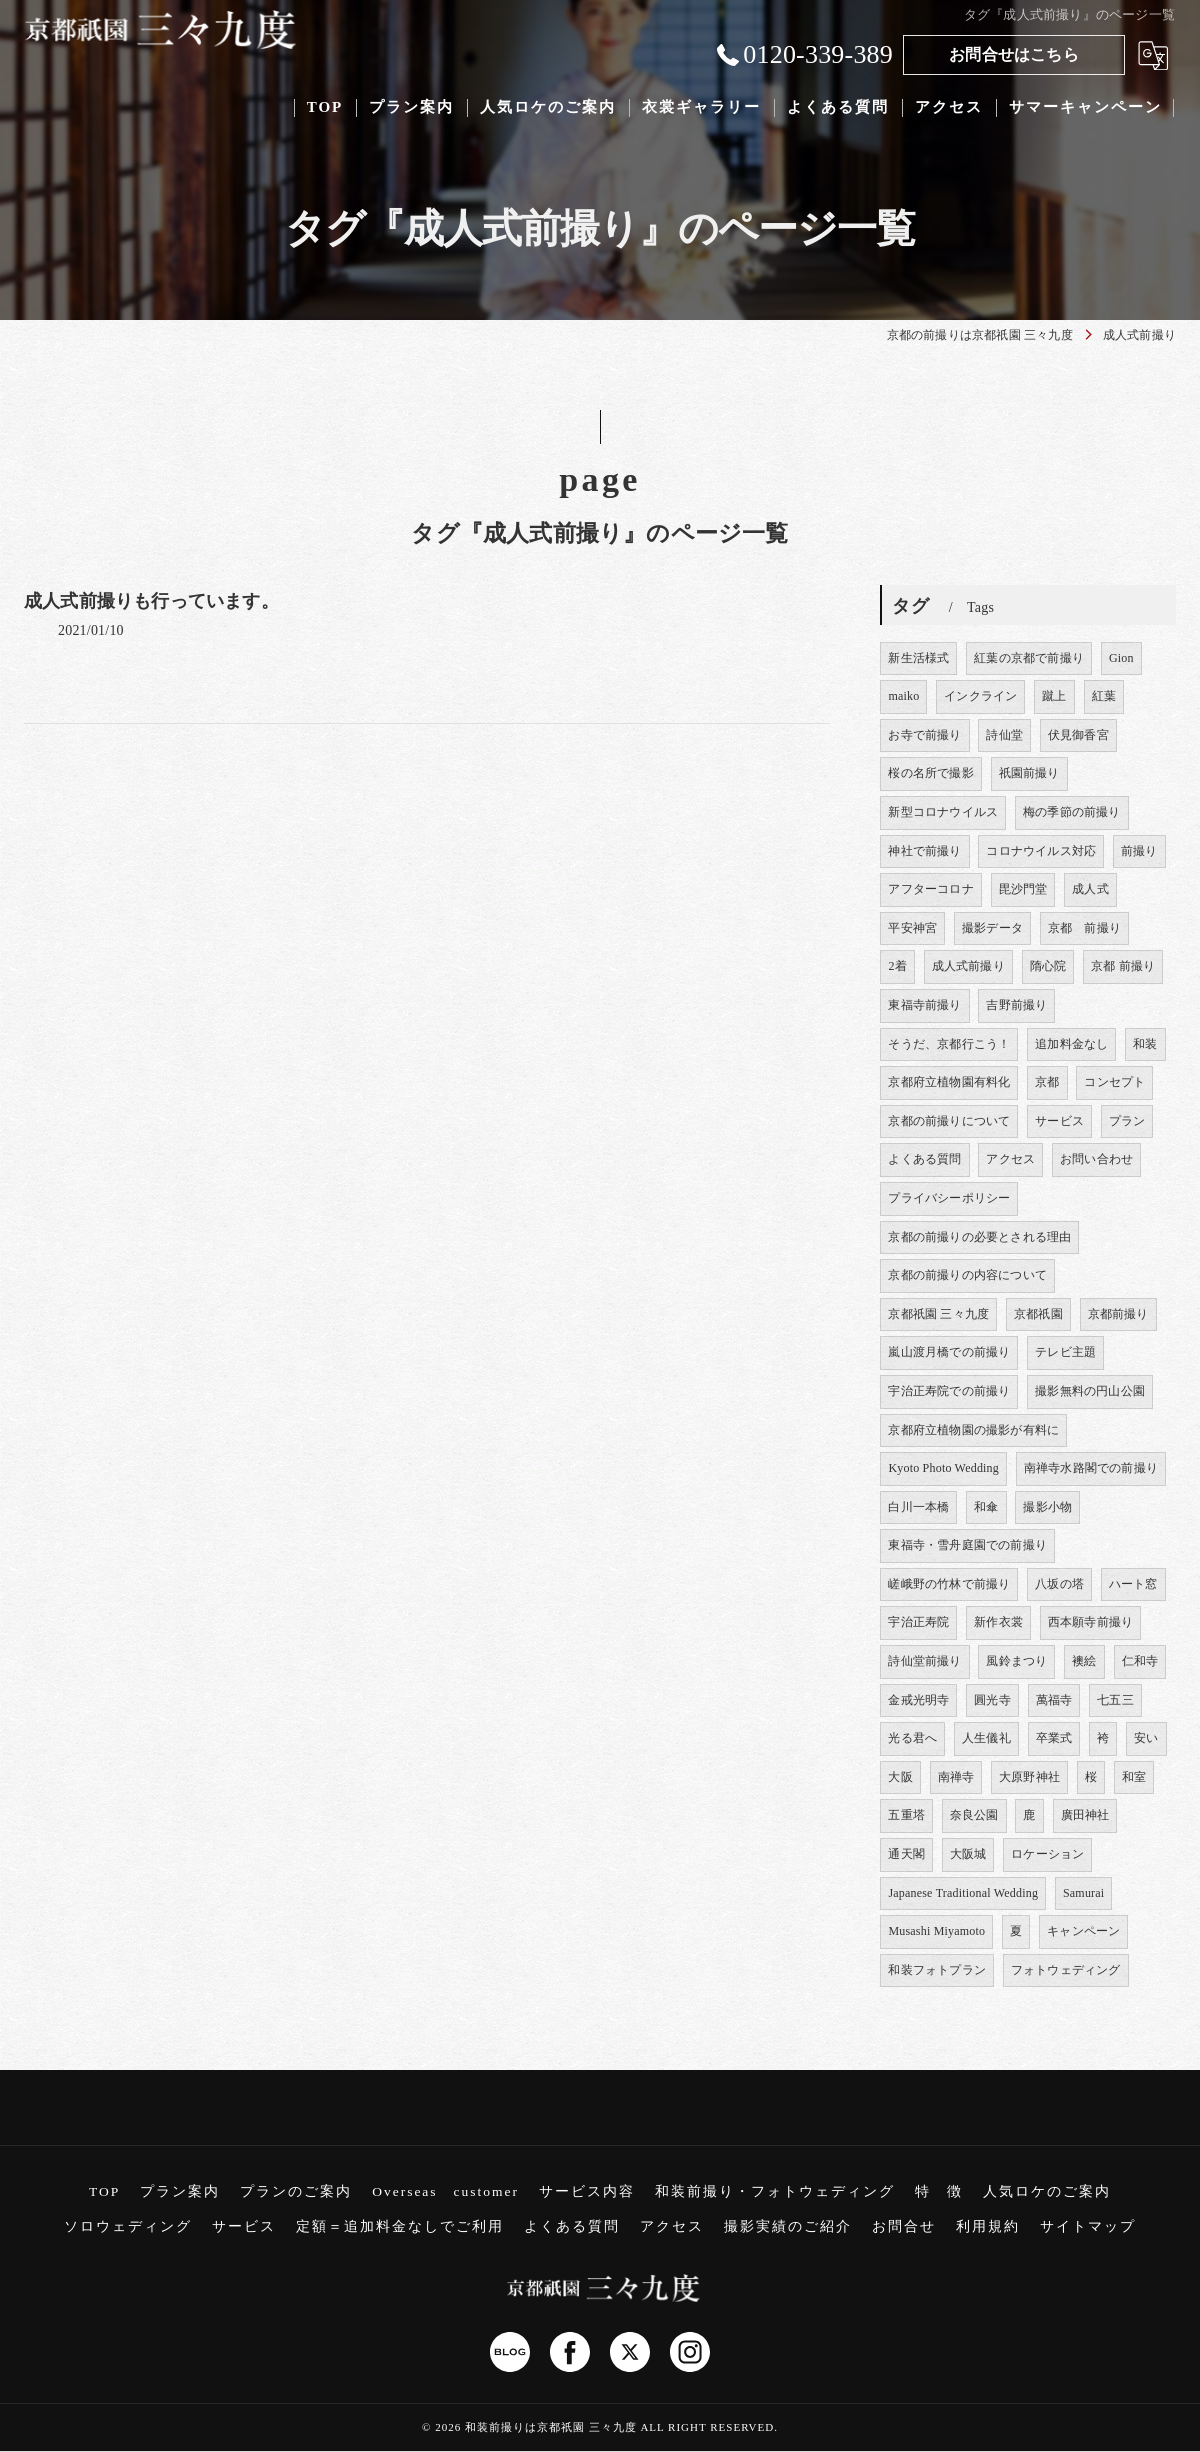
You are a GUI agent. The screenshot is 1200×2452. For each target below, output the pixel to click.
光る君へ (912, 1738)
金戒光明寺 (918, 1700)
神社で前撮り (924, 851)
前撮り (1139, 851)
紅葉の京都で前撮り (1029, 658)
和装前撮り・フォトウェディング (775, 2191)
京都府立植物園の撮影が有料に (973, 1430)
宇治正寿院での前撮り (949, 1391)
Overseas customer (445, 2191)
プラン (1127, 1121)
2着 (897, 966)
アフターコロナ (930, 889)
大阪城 (968, 1854)
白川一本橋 (918, 1507)
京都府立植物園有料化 (949, 1082)
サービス (1059, 1121)
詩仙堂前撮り (924, 1661)
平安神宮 (912, 928)
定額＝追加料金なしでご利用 (400, 2226)
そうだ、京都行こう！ (949, 1044)
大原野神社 (1029, 1777)
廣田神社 (1085, 1815)
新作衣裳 (998, 1622)
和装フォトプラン (937, 1970)
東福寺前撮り (924, 1005)
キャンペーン (1083, 1931)
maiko (903, 696)
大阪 (900, 1777)
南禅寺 (956, 1777)
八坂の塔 (1059, 1584)
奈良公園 (974, 1815)
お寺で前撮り (924, 735)
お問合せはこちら (1014, 54)
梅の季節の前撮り (1072, 812)
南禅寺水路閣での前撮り (1091, 1468)
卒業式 (1054, 1738)
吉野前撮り (1016, 1005)
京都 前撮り (1084, 928)
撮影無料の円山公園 (1090, 1391)
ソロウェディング (128, 2226)
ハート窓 (1133, 1584)
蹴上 (1054, 696)
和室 (1134, 1777)
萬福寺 (1054, 1700)
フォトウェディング (1066, 1970)
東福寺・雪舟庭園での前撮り (967, 1545)
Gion (1121, 658)
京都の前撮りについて (949, 1121)
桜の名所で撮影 (930, 773)
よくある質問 (924, 1159)
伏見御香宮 (1078, 735)
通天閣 (906, 1854)
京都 (1047, 1082)
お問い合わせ (1096, 1159)
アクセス (1010, 1159)
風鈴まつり (1016, 1661)
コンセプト (1114, 1082)
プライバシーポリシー (949, 1198)
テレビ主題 (1065, 1352)
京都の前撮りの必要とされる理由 (979, 1237)
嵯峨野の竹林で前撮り (949, 1584)
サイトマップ (1088, 2226)
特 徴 (939, 2191)
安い (1146, 1738)
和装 (1145, 1044)
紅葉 (1104, 696)
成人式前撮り (968, 966)
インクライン (980, 696)
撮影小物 (1047, 1507)
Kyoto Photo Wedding (943, 1468)
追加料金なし (1071, 1044)
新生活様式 (918, 658)
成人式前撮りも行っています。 (151, 601)
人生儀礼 (986, 1738)
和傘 (986, 1507)
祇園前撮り (1029, 773)
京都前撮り (1118, 1314)
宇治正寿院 (918, 1622)
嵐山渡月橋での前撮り (949, 1352)
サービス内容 (587, 2191)
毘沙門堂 (1023, 889)
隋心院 (1048, 966)
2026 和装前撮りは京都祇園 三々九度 (536, 2427)
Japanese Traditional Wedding (963, 1893)
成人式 (1090, 889)
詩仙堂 (1004, 735)
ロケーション (1047, 1854)
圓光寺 (992, 1700)
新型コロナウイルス (943, 812)
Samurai (1083, 1893)
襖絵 (1084, 1661)
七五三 (1115, 1700)
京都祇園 (1038, 1314)
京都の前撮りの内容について (967, 1275)
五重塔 (906, 1815)
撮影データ (992, 928)
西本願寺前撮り (1090, 1622)
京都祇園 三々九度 (938, 1314)
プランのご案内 (296, 2191)
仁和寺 (1140, 1661)
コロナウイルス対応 (1041, 851)
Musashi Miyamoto (936, 1931)
